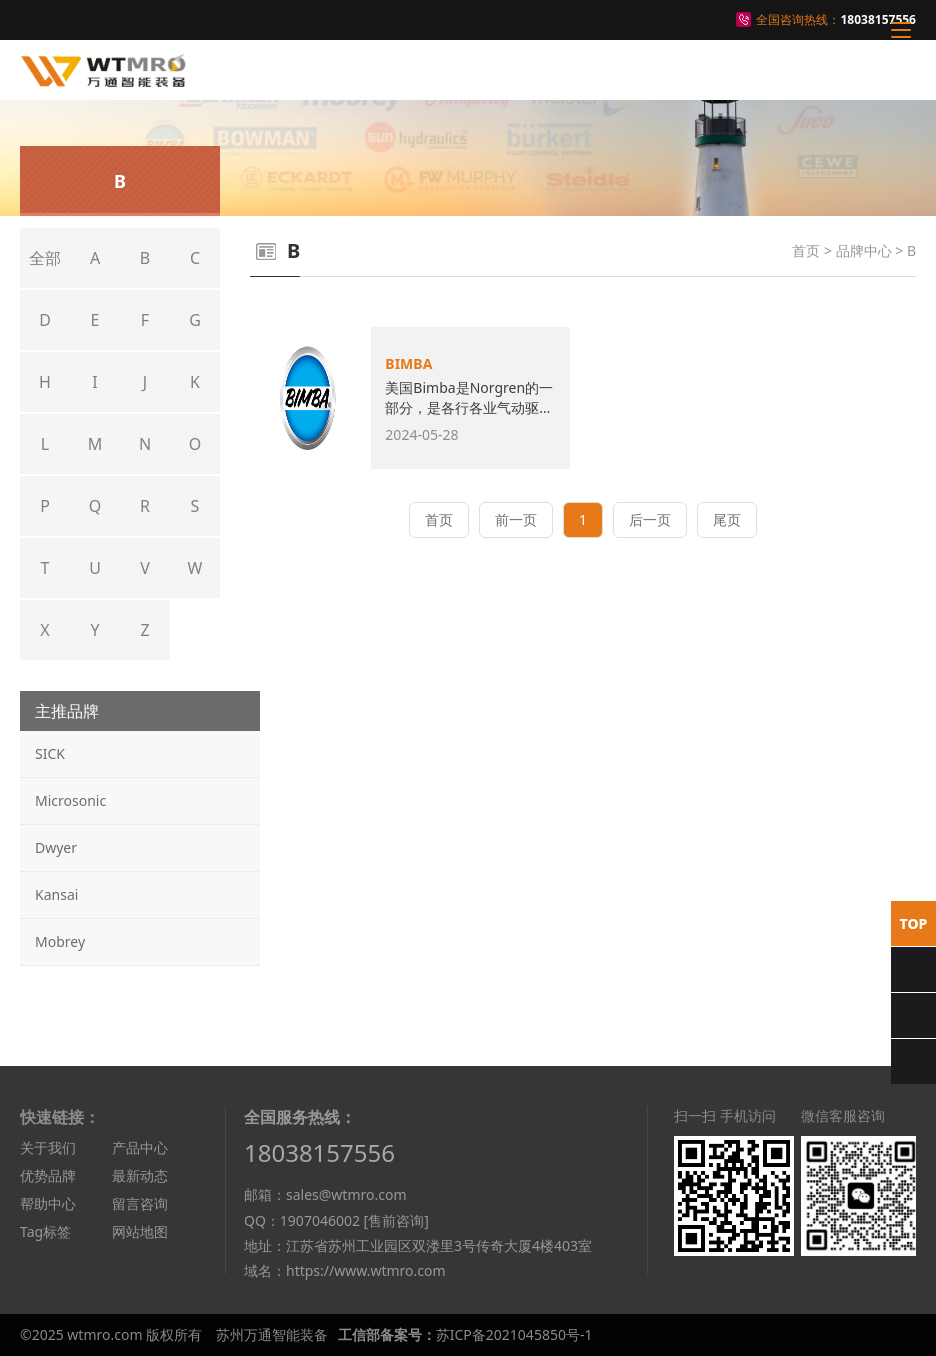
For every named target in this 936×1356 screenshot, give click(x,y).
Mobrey (60, 941)
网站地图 (140, 1231)
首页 (806, 250)
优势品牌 (48, 1175)
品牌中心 (864, 250)
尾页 (727, 519)
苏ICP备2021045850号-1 (514, 1334)
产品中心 (140, 1147)
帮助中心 (48, 1203)
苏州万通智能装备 (272, 1334)
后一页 (650, 519)
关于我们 (48, 1147)
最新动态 (140, 1175)
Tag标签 (45, 1231)
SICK (50, 753)
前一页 (516, 519)
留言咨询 (140, 1203)
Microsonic (70, 800)
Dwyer (56, 847)
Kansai (56, 894)
